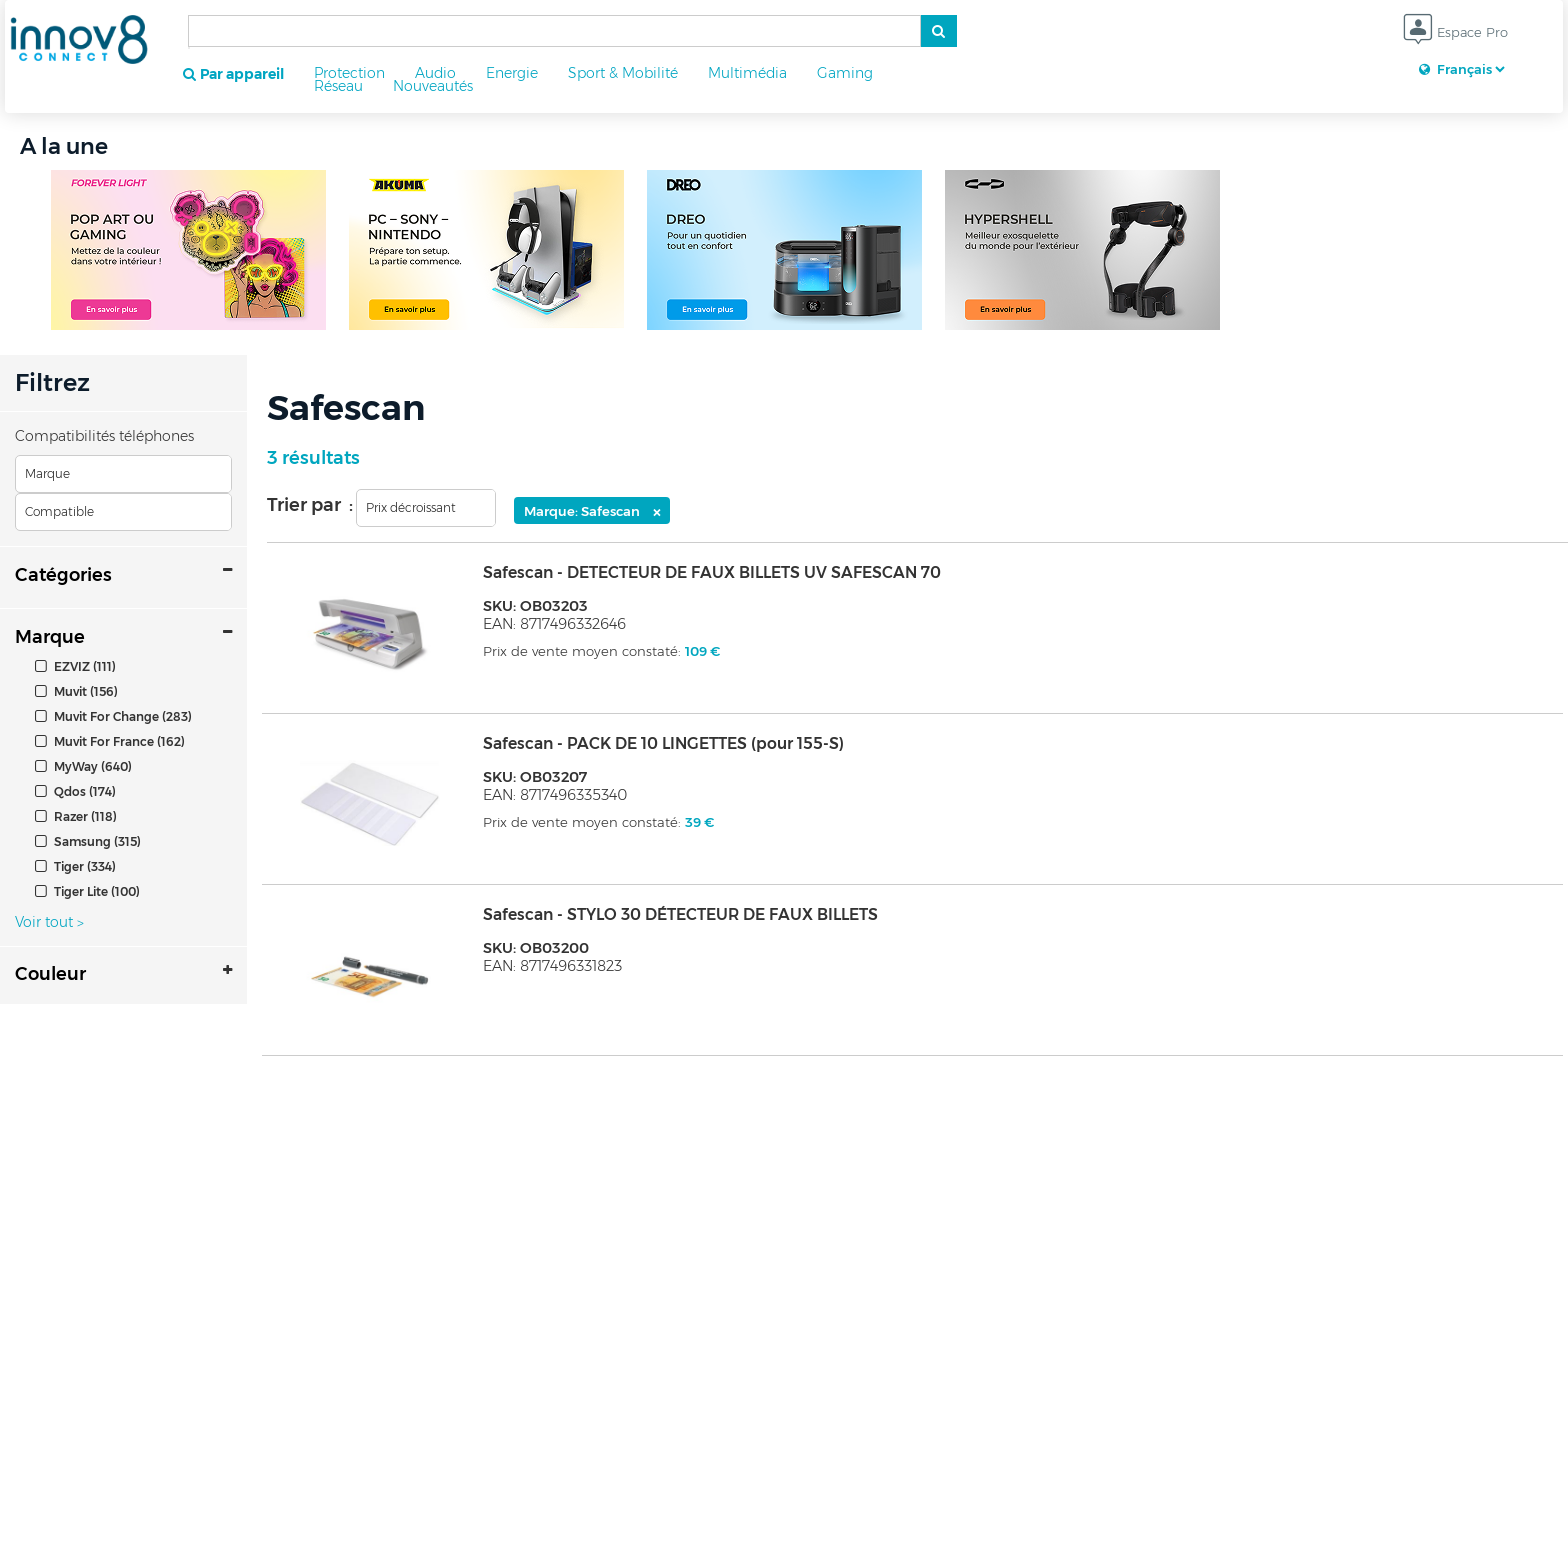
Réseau (338, 86)
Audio (435, 73)
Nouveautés (433, 86)
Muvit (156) (76, 691)
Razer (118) (76, 816)
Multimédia (747, 73)
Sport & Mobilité (623, 73)
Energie (512, 73)
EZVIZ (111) (75, 666)
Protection (349, 73)
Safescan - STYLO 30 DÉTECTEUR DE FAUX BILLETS (680, 914)
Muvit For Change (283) (113, 716)
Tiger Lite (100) (87, 891)
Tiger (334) (75, 866)
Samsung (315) (88, 841)
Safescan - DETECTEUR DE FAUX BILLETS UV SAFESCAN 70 (712, 572)
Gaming (845, 73)
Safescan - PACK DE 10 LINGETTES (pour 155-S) (663, 743)
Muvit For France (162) (110, 741)
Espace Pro (1455, 33)
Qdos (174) (75, 791)
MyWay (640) (83, 766)
